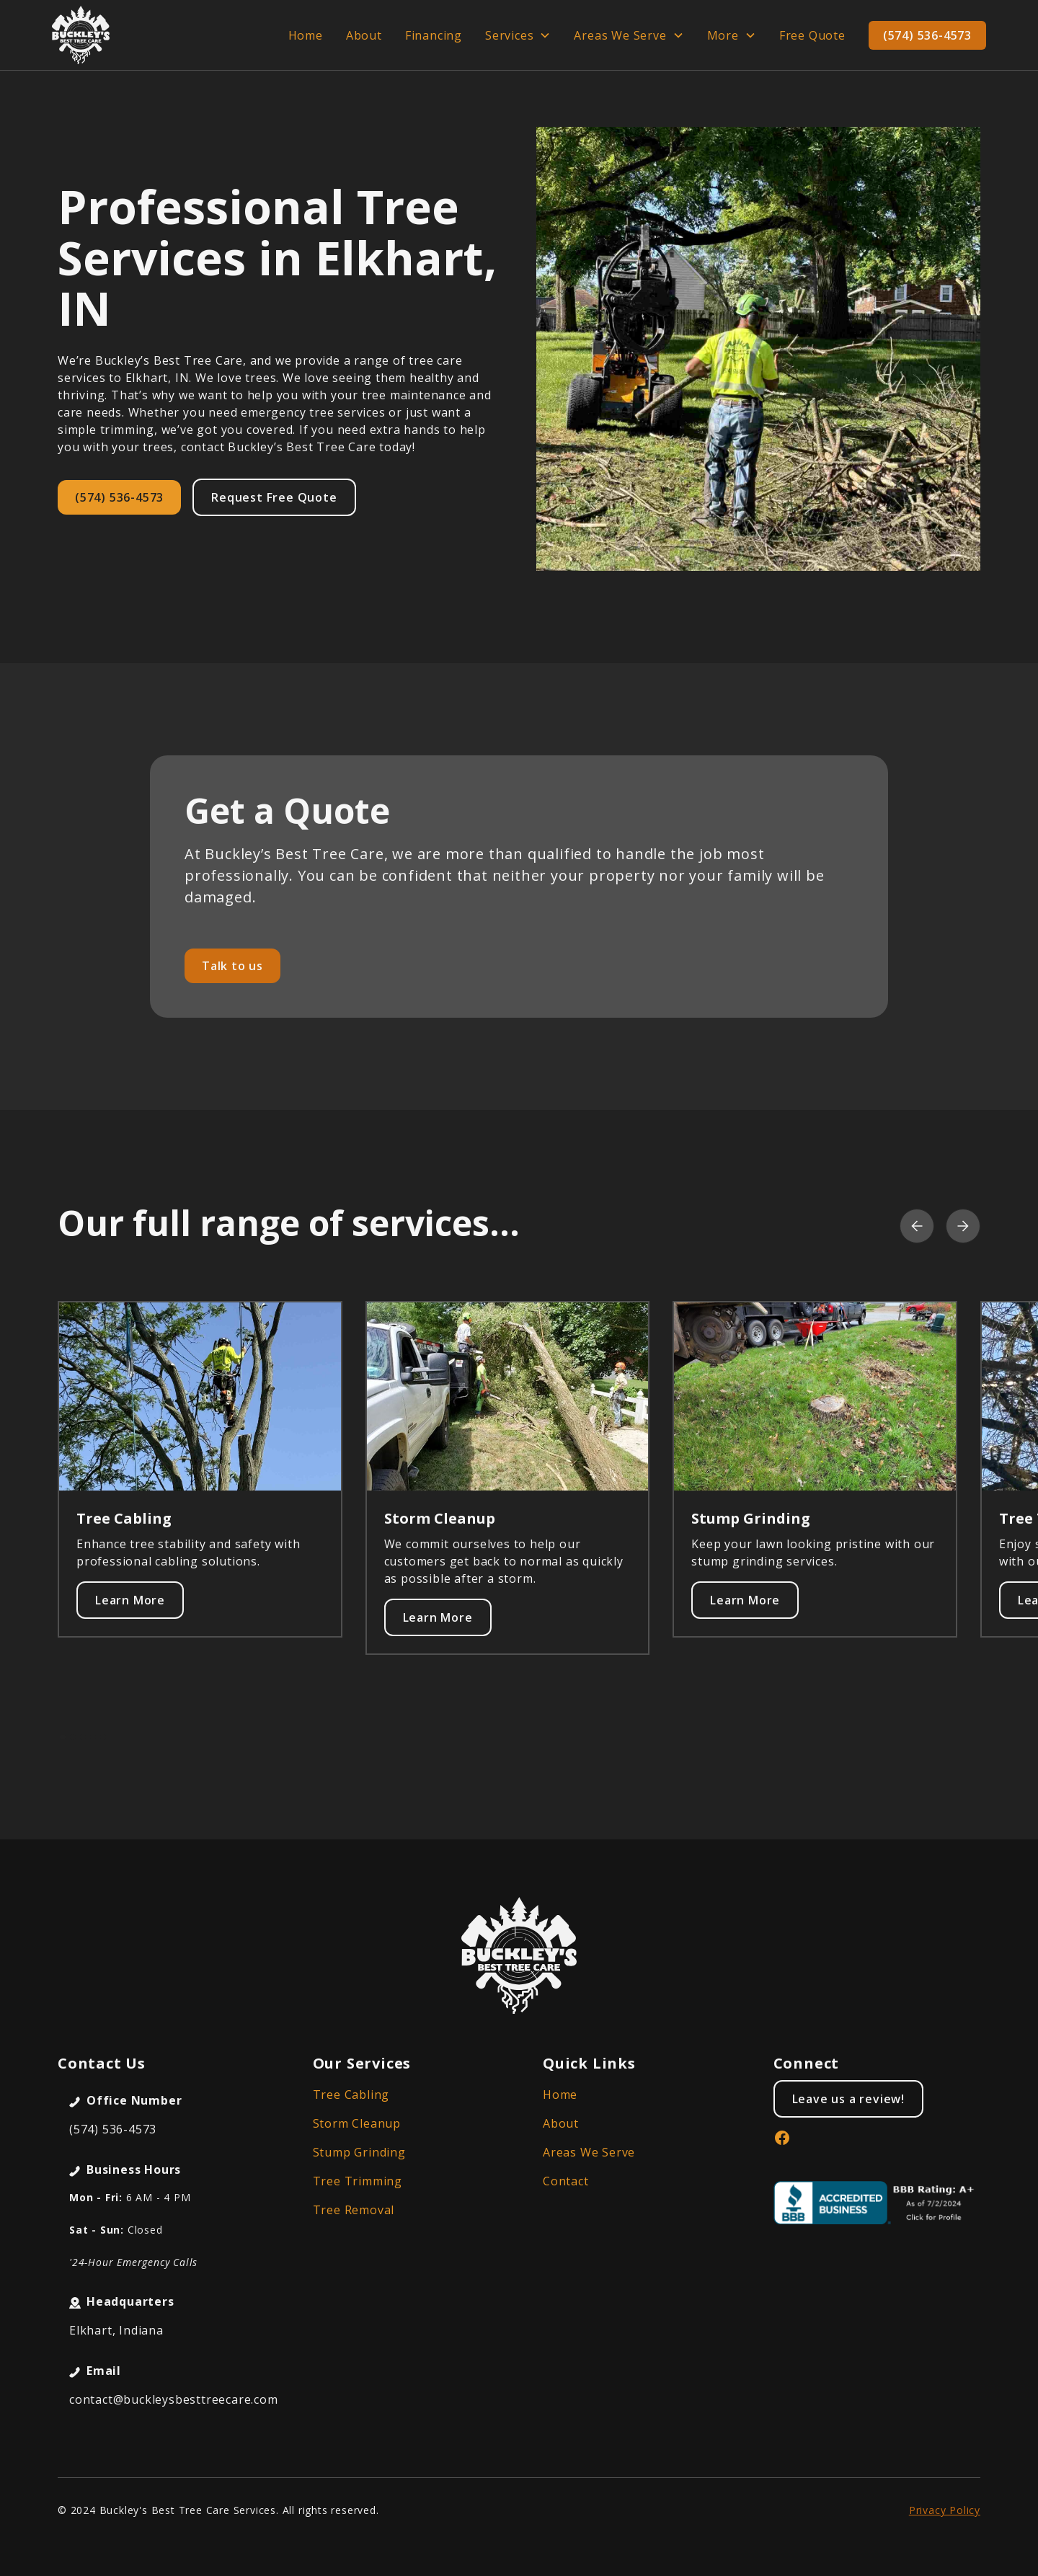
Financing (433, 35)
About (364, 35)
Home (305, 35)
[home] (81, 35)
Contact (566, 2181)
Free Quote (812, 35)
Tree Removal (354, 2210)
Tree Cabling (351, 2094)
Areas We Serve (589, 2152)
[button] (518, 35)
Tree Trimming (357, 2181)
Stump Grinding (359, 2152)
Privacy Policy (944, 2510)
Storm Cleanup (357, 2123)
